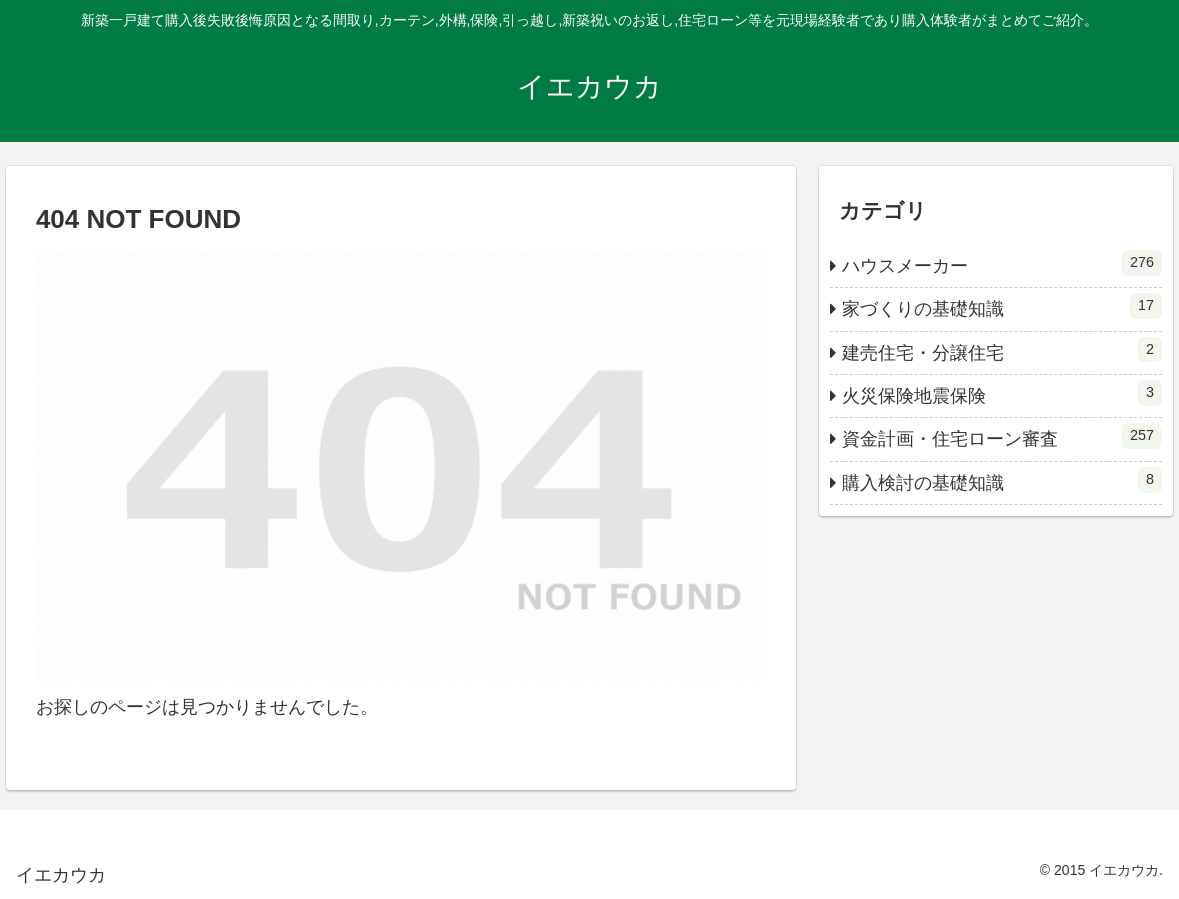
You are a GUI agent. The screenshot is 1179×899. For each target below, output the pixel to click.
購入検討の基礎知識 (1002, 480)
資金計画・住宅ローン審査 (1002, 436)
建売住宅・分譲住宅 (1002, 350)
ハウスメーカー (1002, 263)
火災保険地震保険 (1002, 393)
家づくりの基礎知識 (1002, 306)
